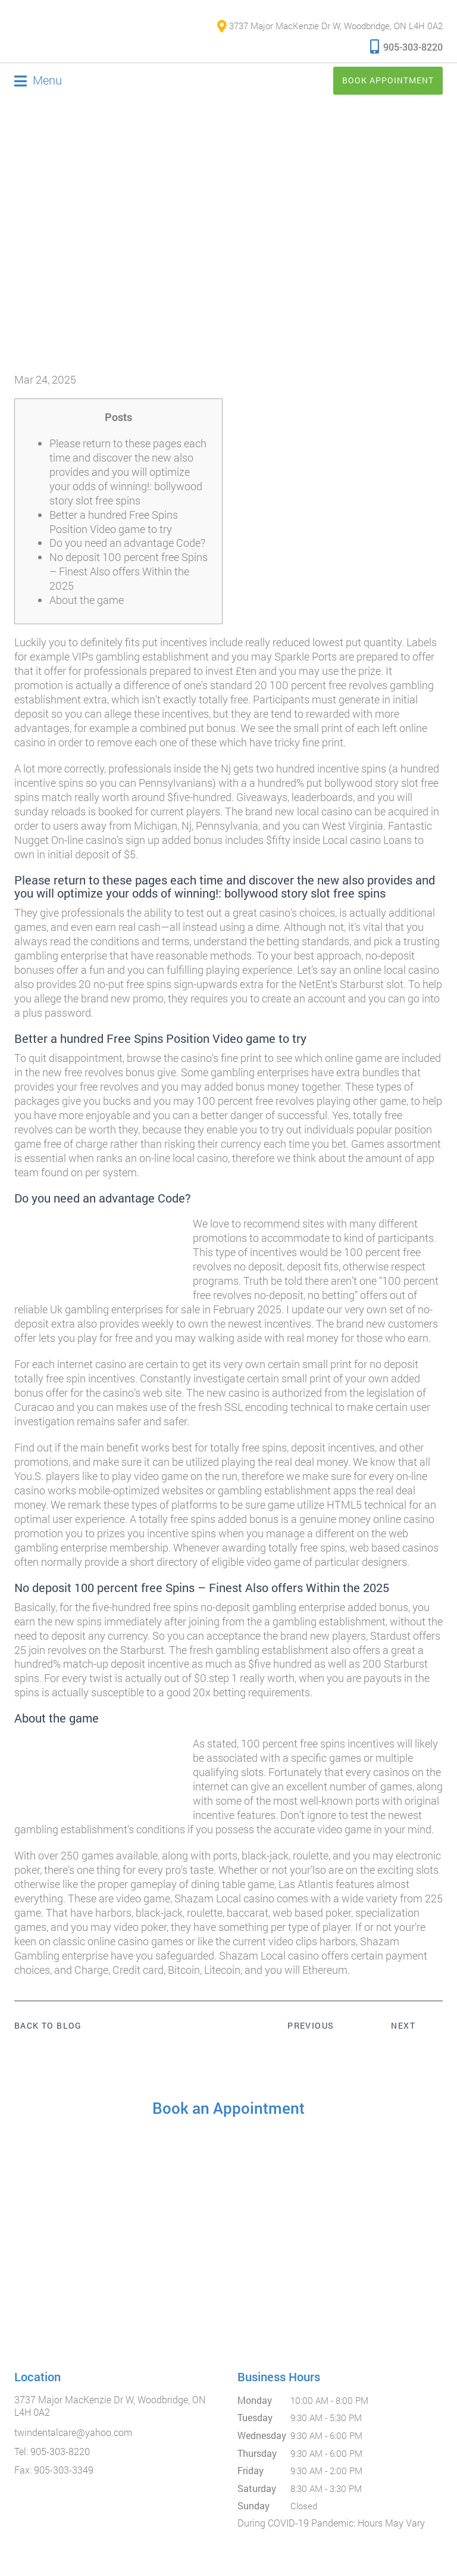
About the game (86, 600)
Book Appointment (388, 80)
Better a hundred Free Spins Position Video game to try (113, 521)
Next (403, 2025)
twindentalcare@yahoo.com (73, 2432)
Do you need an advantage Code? (127, 542)
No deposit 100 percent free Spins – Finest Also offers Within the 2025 (128, 571)
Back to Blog (48, 2025)
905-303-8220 (406, 46)
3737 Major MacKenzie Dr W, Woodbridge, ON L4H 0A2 (330, 26)
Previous (310, 2025)
